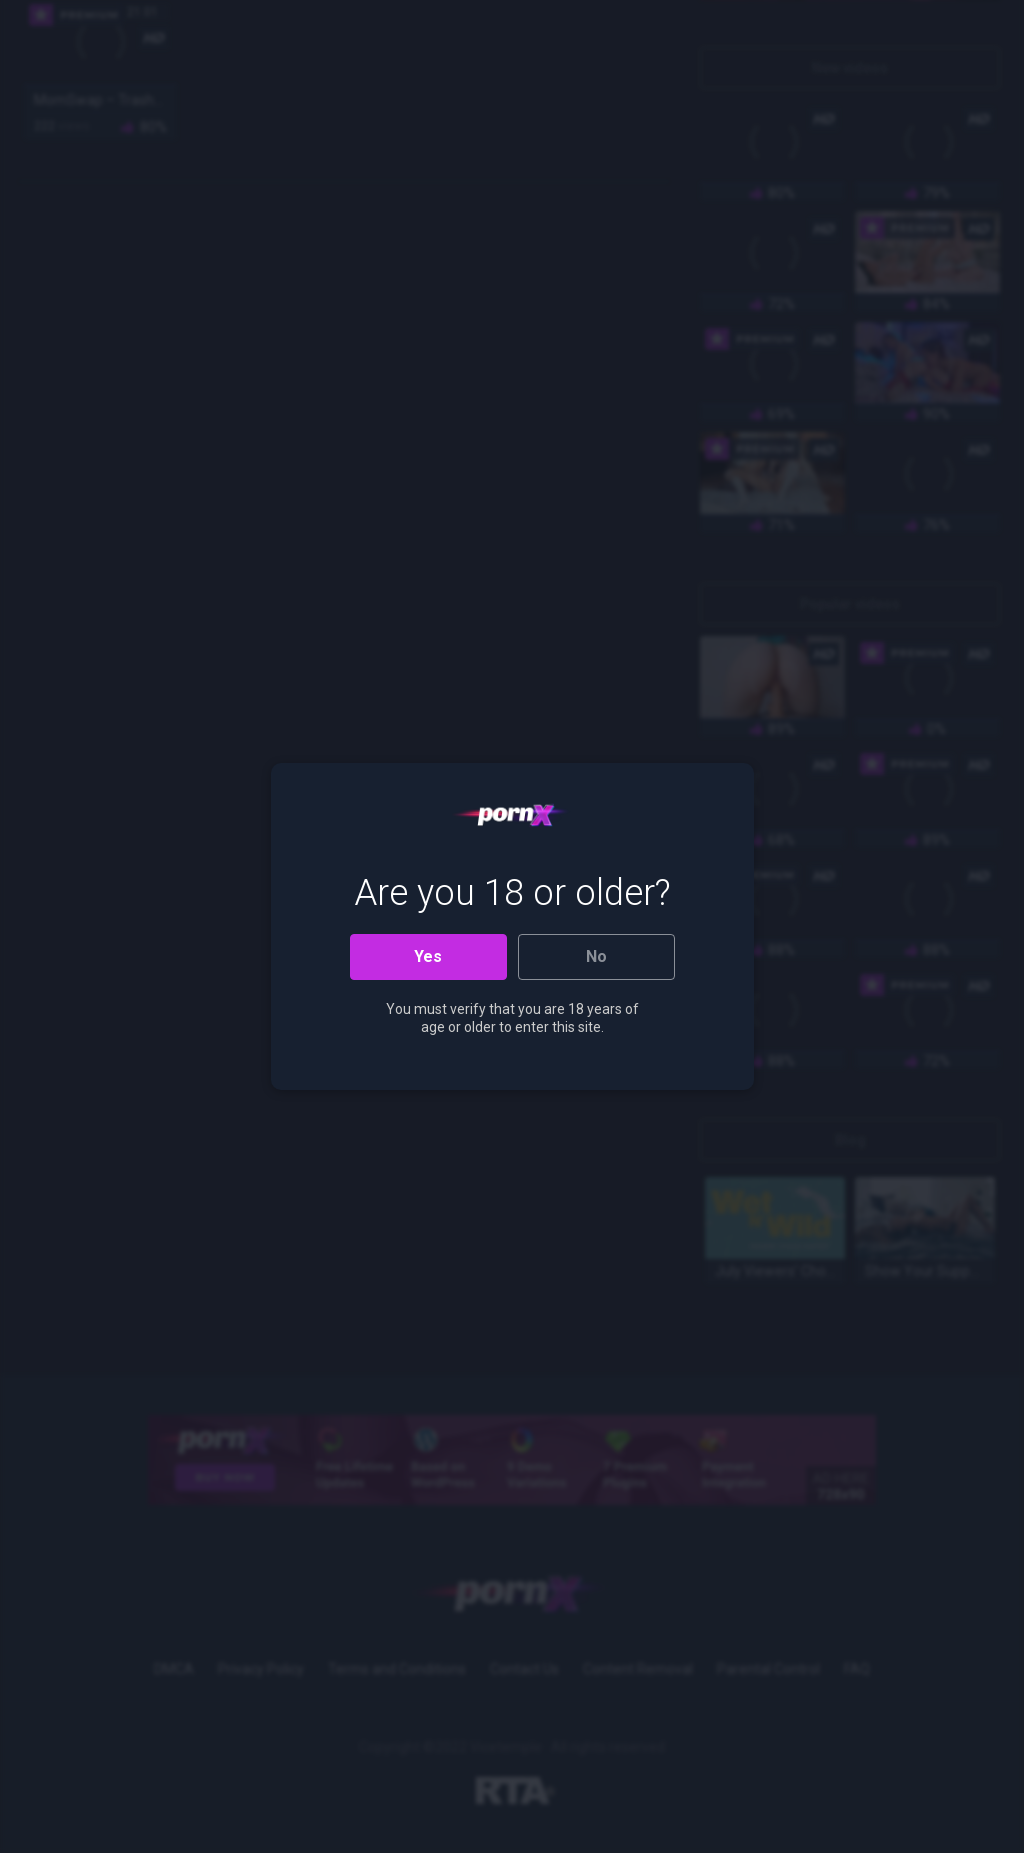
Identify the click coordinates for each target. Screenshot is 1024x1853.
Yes (428, 956)
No (596, 956)
